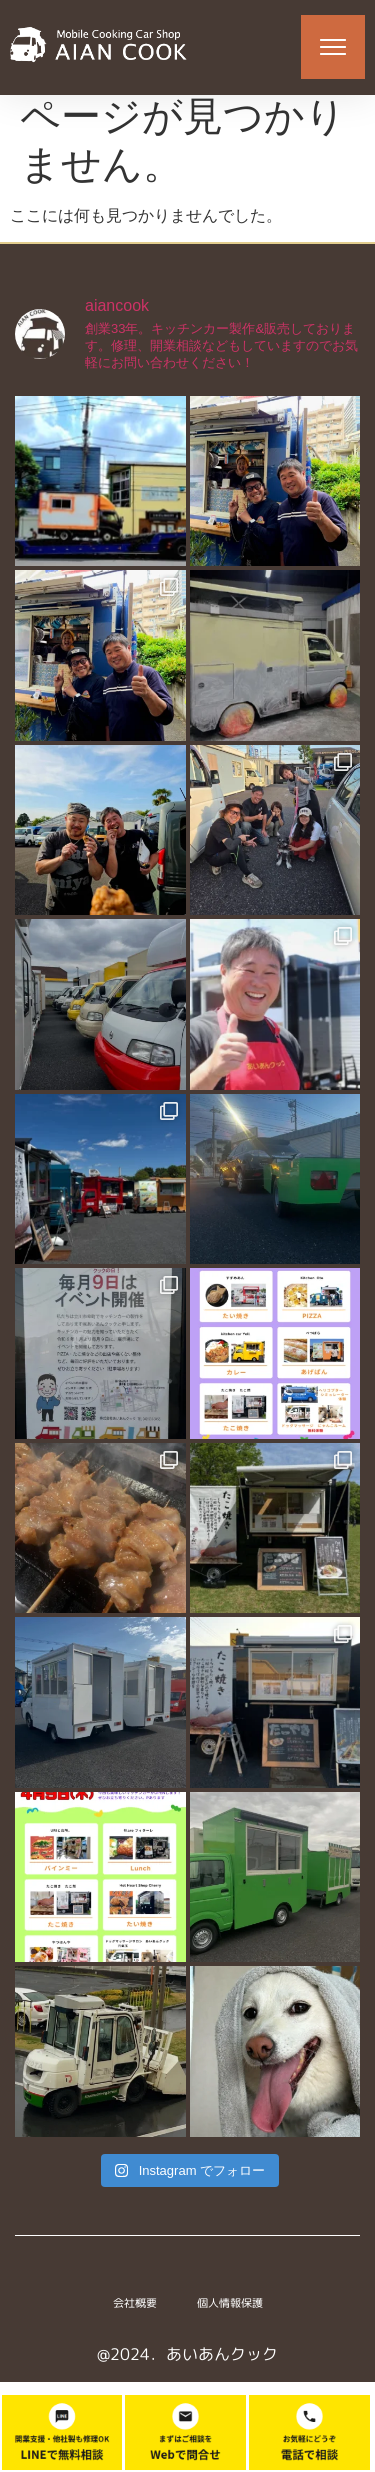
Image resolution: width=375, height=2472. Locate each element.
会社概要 (135, 2314)
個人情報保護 (230, 2314)
